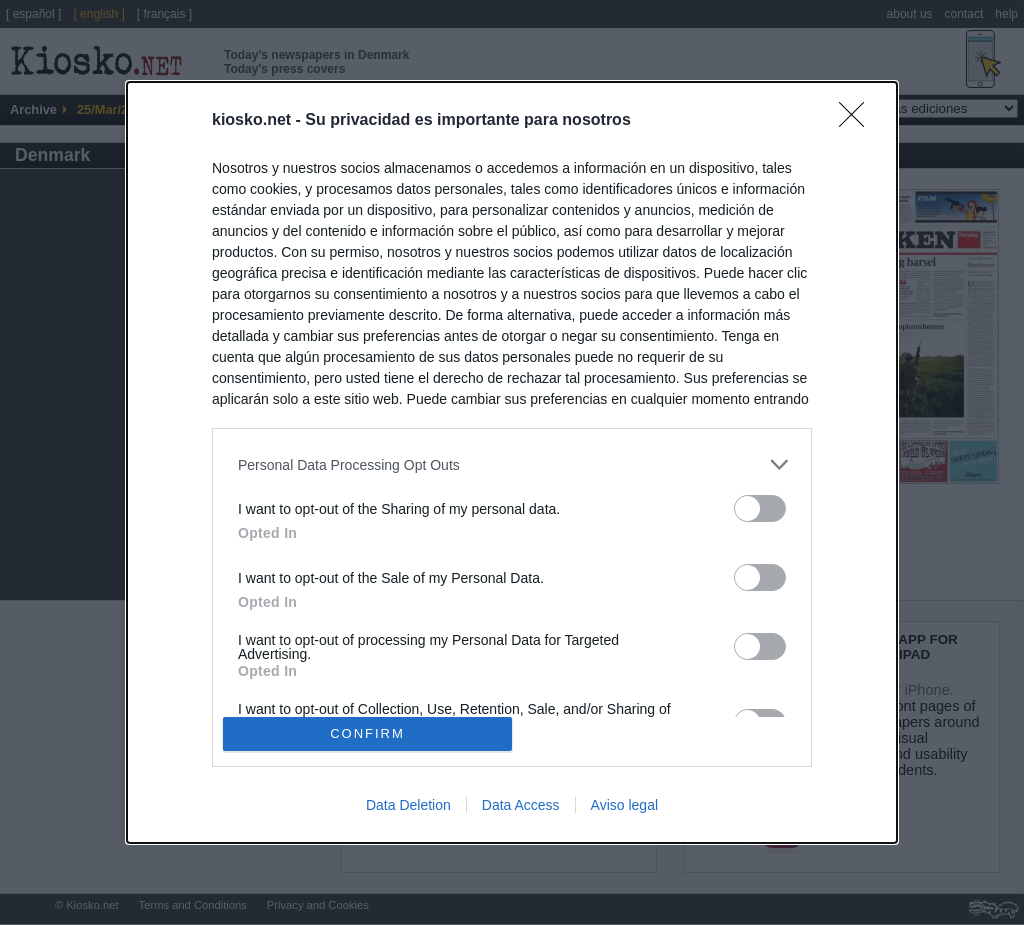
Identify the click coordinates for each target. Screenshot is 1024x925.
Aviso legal (624, 805)
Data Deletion (408, 805)
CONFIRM (367, 732)
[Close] (858, 121)
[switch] (760, 508)
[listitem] (512, 464)
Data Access (521, 805)
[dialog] (512, 462)
